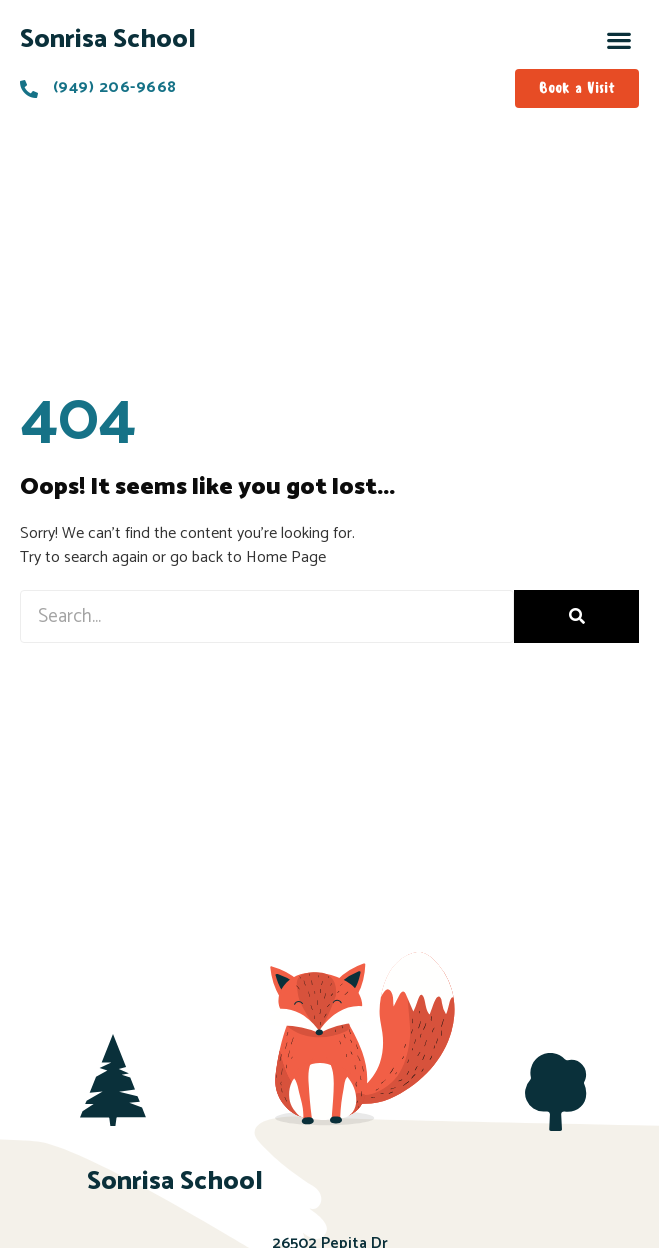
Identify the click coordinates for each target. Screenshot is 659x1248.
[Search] (576, 616)
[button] (619, 39)
